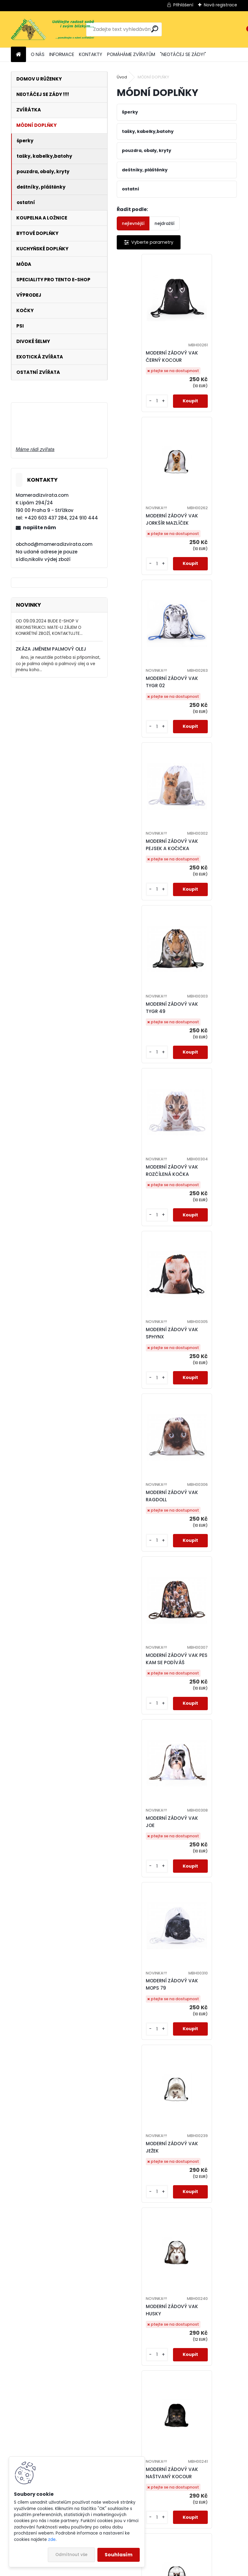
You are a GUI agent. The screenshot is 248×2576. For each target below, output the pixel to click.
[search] (154, 28)
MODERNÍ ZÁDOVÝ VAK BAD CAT (149, 1576)
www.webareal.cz (148, 2570)
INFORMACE (61, 54)
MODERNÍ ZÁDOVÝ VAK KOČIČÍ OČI (149, 1925)
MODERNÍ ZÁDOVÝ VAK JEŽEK (209, 1228)
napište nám (39, 527)
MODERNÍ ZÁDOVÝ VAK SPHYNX (149, 879)
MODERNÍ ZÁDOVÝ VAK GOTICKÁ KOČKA (209, 1925)
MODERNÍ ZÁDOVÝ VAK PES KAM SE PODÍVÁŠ (149, 1053)
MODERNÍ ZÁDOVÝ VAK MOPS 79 (149, 1228)
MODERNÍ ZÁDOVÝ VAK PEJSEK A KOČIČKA (209, 531)
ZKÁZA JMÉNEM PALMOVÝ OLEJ (51, 649)
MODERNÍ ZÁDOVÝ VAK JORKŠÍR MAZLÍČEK (209, 356)
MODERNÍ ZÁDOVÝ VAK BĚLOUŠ (149, 2099)
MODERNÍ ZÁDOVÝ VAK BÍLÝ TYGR (209, 2099)
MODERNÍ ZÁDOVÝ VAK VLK (209, 1576)
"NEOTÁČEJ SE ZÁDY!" (183, 54)
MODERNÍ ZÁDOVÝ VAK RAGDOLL (209, 879)
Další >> (204, 2534)
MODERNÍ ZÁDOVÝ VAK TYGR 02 (149, 531)
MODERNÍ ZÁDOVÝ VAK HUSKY (149, 1402)
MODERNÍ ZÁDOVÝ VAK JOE (209, 1053)
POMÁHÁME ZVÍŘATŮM (131, 54)
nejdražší (165, 223)
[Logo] (52, 29)
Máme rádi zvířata (35, 449)
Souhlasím (118, 2554)
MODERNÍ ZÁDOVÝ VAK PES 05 (149, 2274)
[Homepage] (18, 54)
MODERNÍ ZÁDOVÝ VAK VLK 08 (209, 1751)
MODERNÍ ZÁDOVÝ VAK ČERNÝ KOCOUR (149, 356)
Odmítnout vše (71, 2555)
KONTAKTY (90, 54)
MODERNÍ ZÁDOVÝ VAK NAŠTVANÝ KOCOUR (209, 1402)
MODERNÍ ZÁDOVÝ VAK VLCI (149, 1751)
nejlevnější (133, 223)
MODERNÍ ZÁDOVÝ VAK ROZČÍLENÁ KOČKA (209, 705)
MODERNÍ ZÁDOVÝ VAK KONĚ (179, 2448)
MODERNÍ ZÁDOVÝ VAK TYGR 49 (149, 705)
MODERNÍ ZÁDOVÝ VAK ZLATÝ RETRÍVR (209, 2274)
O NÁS (37, 54)
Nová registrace (220, 5)
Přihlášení (183, 5)
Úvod (122, 77)
